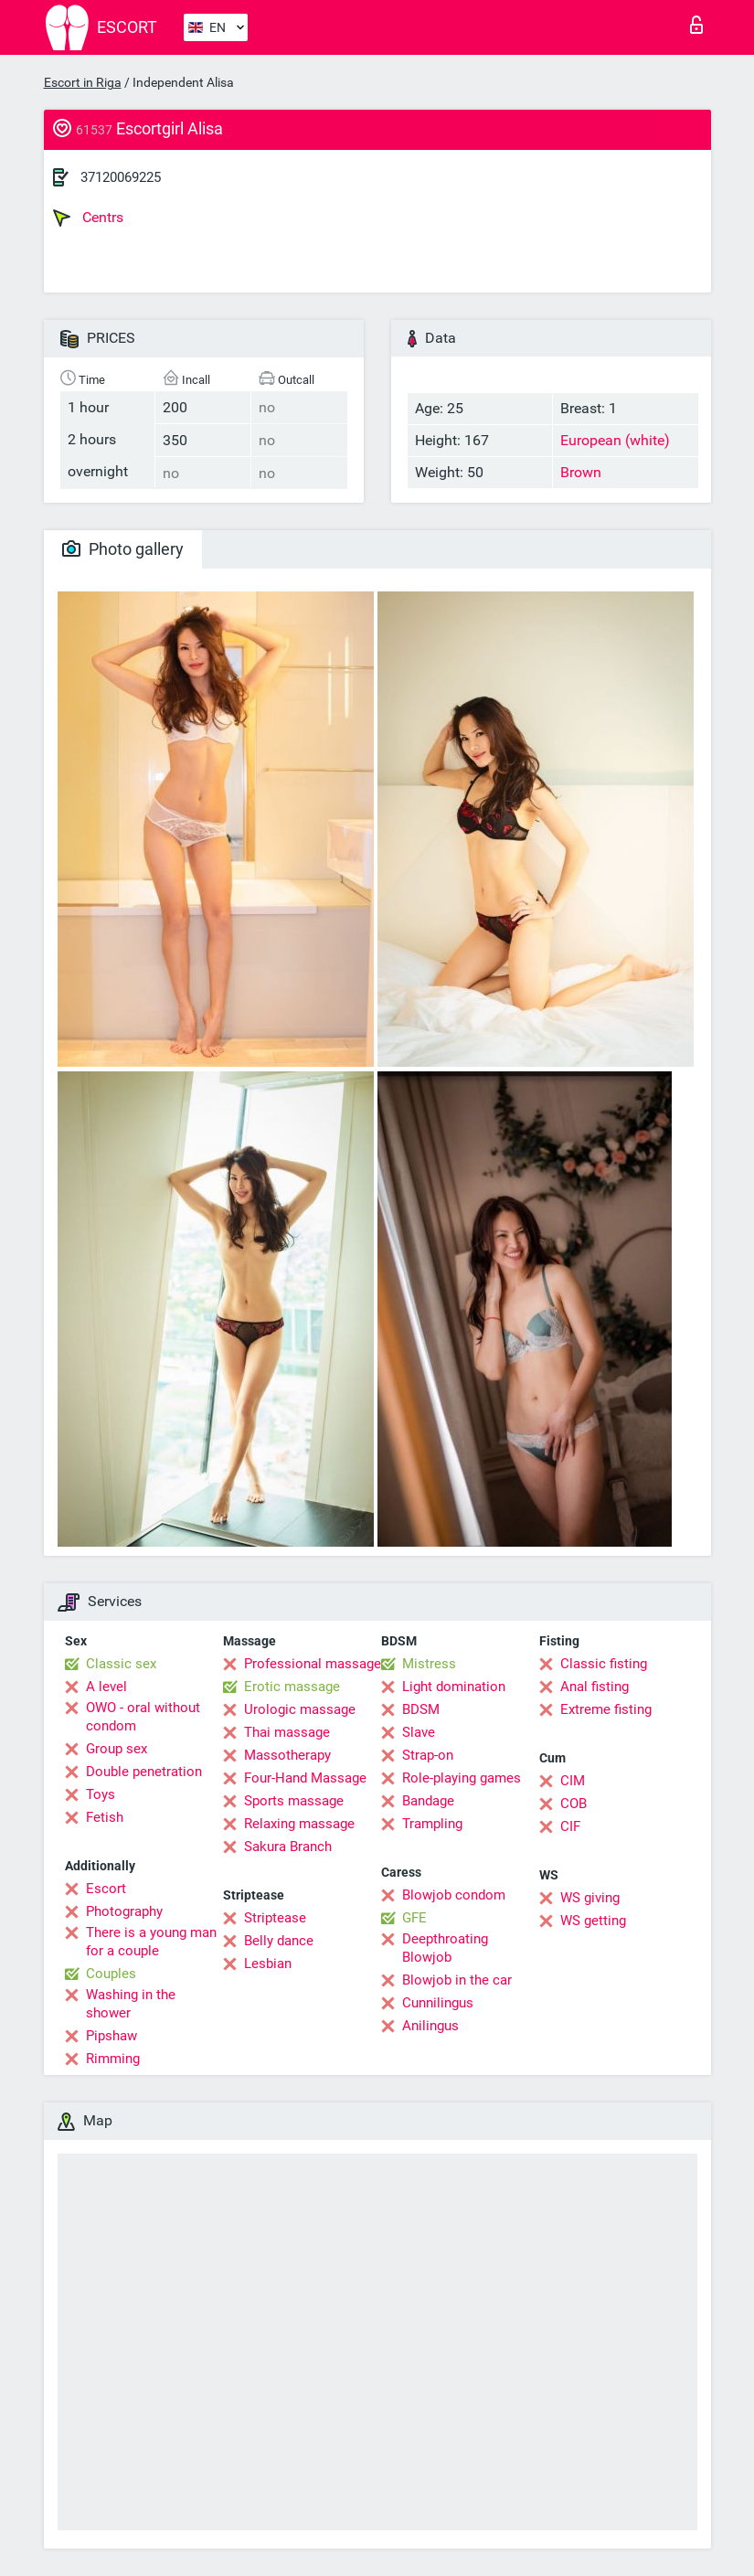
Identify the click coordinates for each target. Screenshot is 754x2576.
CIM (572, 1780)
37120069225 (120, 177)
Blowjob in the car (457, 1980)
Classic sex (121, 1663)
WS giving (590, 1897)
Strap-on (427, 1755)
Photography (124, 1911)
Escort (106, 1888)
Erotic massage (292, 1686)
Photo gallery (123, 549)
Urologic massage (300, 1709)
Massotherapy (287, 1755)
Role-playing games (461, 1778)
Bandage (428, 1801)
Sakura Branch (288, 1846)
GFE (414, 1918)
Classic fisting (603, 1663)
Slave (418, 1732)
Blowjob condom (453, 1895)
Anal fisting (594, 1686)
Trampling (432, 1823)
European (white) (615, 440)
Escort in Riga (83, 82)
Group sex (116, 1748)
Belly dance (278, 1940)
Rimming (113, 2058)
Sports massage (294, 1801)
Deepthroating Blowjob (445, 1948)
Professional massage (312, 1663)
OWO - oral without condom (143, 1716)
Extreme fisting (606, 1709)
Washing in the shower (130, 2003)
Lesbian (268, 1963)
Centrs (88, 217)
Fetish (104, 1817)
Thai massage (287, 1732)
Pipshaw (111, 2036)
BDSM (421, 1709)
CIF (570, 1826)
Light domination (453, 1686)
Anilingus (430, 2025)
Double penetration (144, 1771)
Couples (111, 1973)
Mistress (429, 1663)
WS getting (593, 1920)
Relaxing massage (299, 1823)
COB (573, 1803)
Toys (100, 1794)
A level (106, 1686)
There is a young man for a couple (151, 1941)
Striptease (275, 1918)
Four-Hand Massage (305, 1778)
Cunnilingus (437, 2003)
